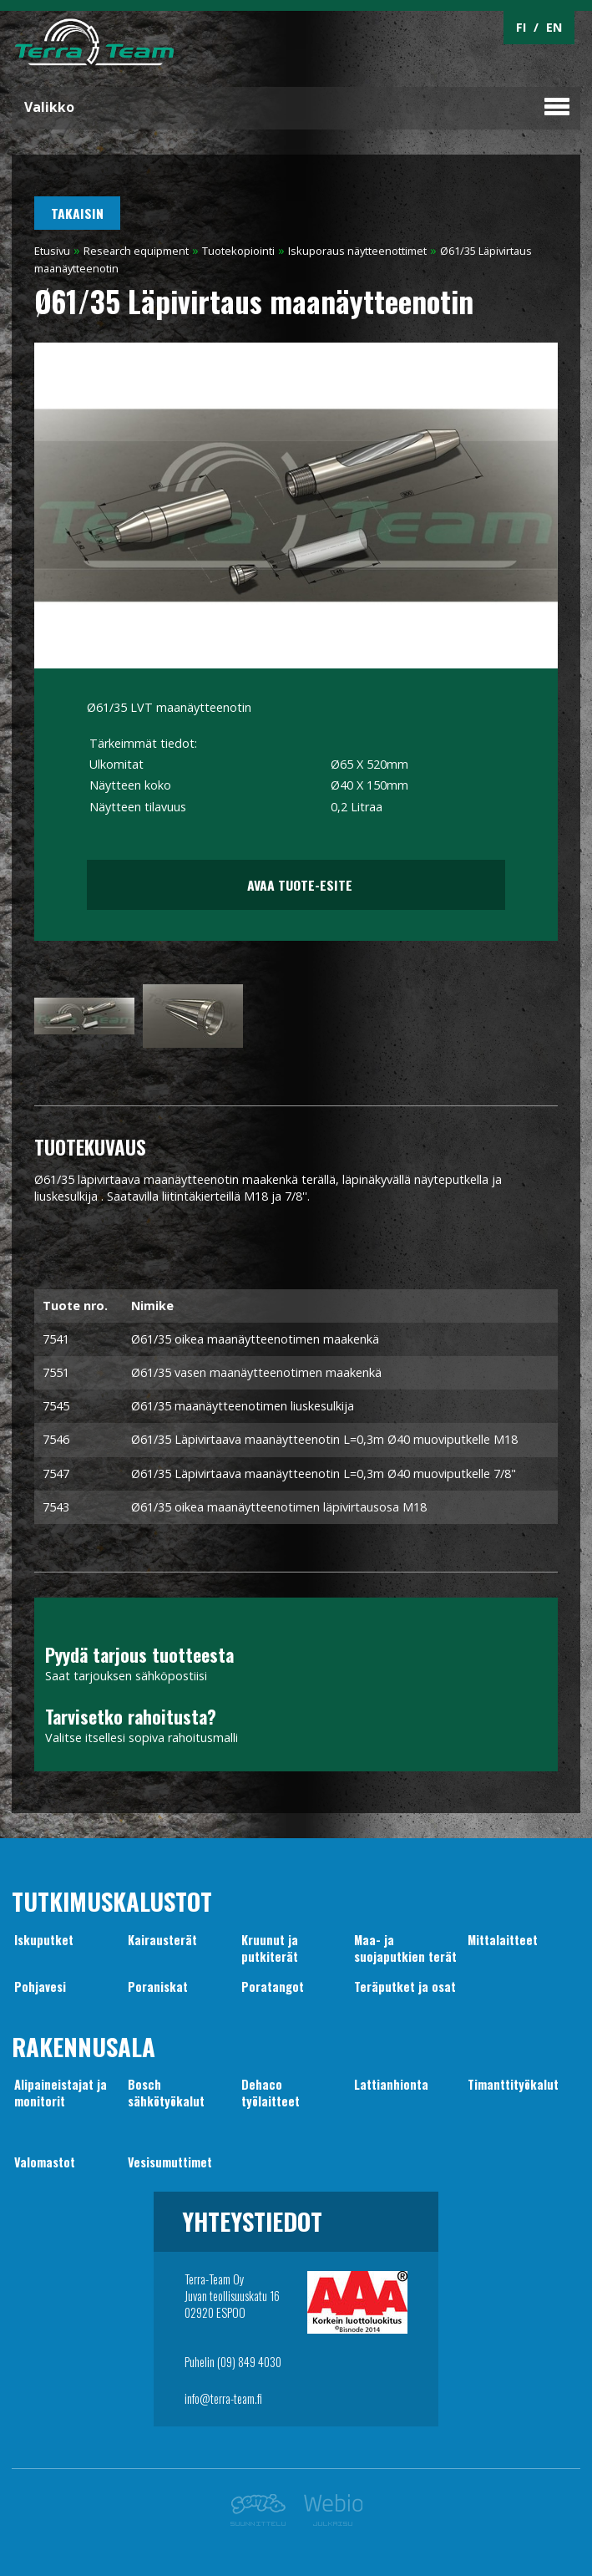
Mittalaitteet (503, 1940)
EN (554, 27)
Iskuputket (43, 1940)
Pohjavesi (40, 1986)
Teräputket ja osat (405, 1986)
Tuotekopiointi (238, 250)
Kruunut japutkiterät (269, 1948)
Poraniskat (158, 1986)
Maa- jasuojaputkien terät (405, 1948)
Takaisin (77, 213)
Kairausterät (162, 1940)
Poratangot (272, 1986)
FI (521, 27)
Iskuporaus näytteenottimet (357, 250)
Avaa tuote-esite (295, 885)
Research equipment (136, 250)
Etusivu (52, 250)
